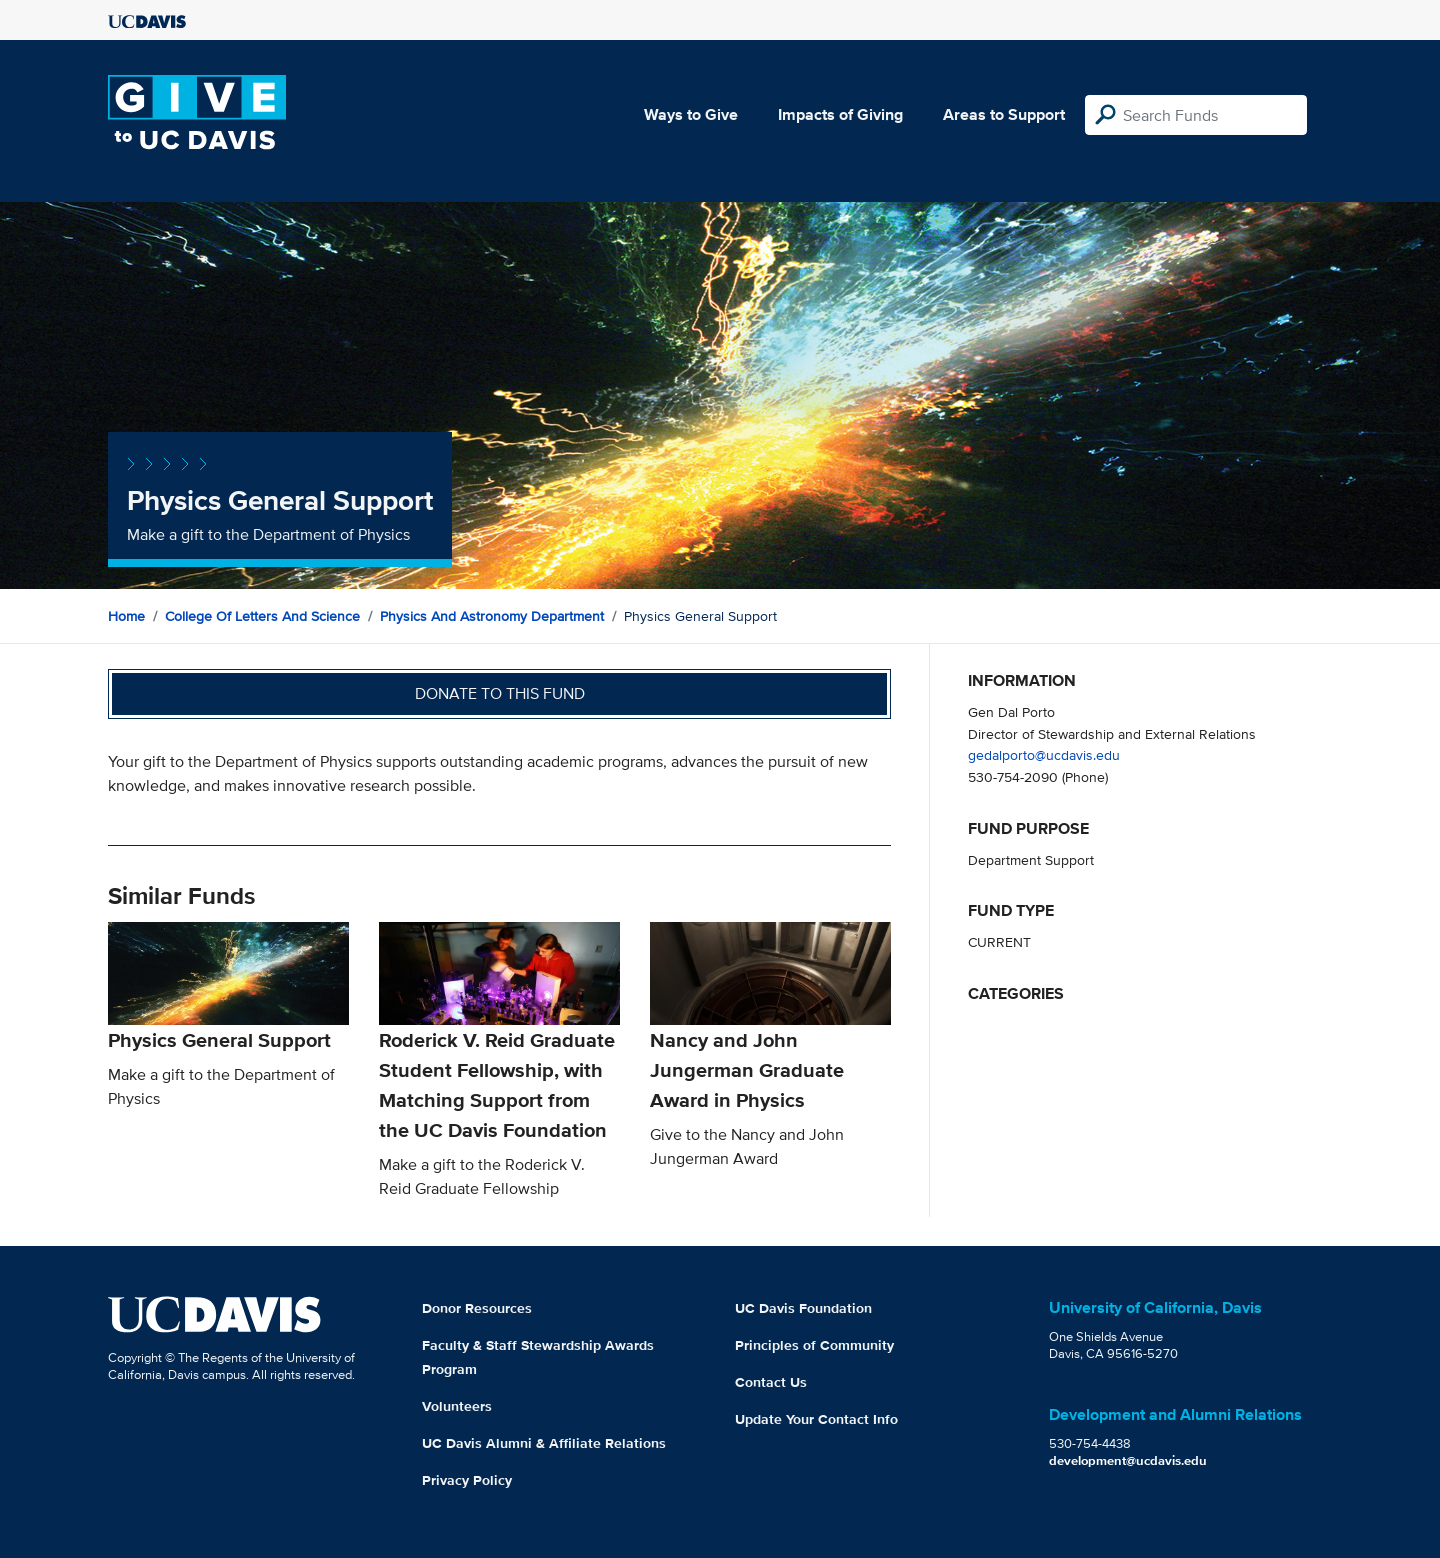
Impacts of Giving (840, 114)
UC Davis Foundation (803, 1308)
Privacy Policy (467, 1480)
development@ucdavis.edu (1128, 1460)
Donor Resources (477, 1308)
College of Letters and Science (262, 616)
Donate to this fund (500, 693)
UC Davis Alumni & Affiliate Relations (544, 1443)
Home (126, 616)
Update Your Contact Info (816, 1419)
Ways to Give (691, 114)
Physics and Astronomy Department (492, 616)
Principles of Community (814, 1345)
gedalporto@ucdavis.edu (1044, 754)
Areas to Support (1004, 114)
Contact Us (771, 1382)
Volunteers (457, 1406)
